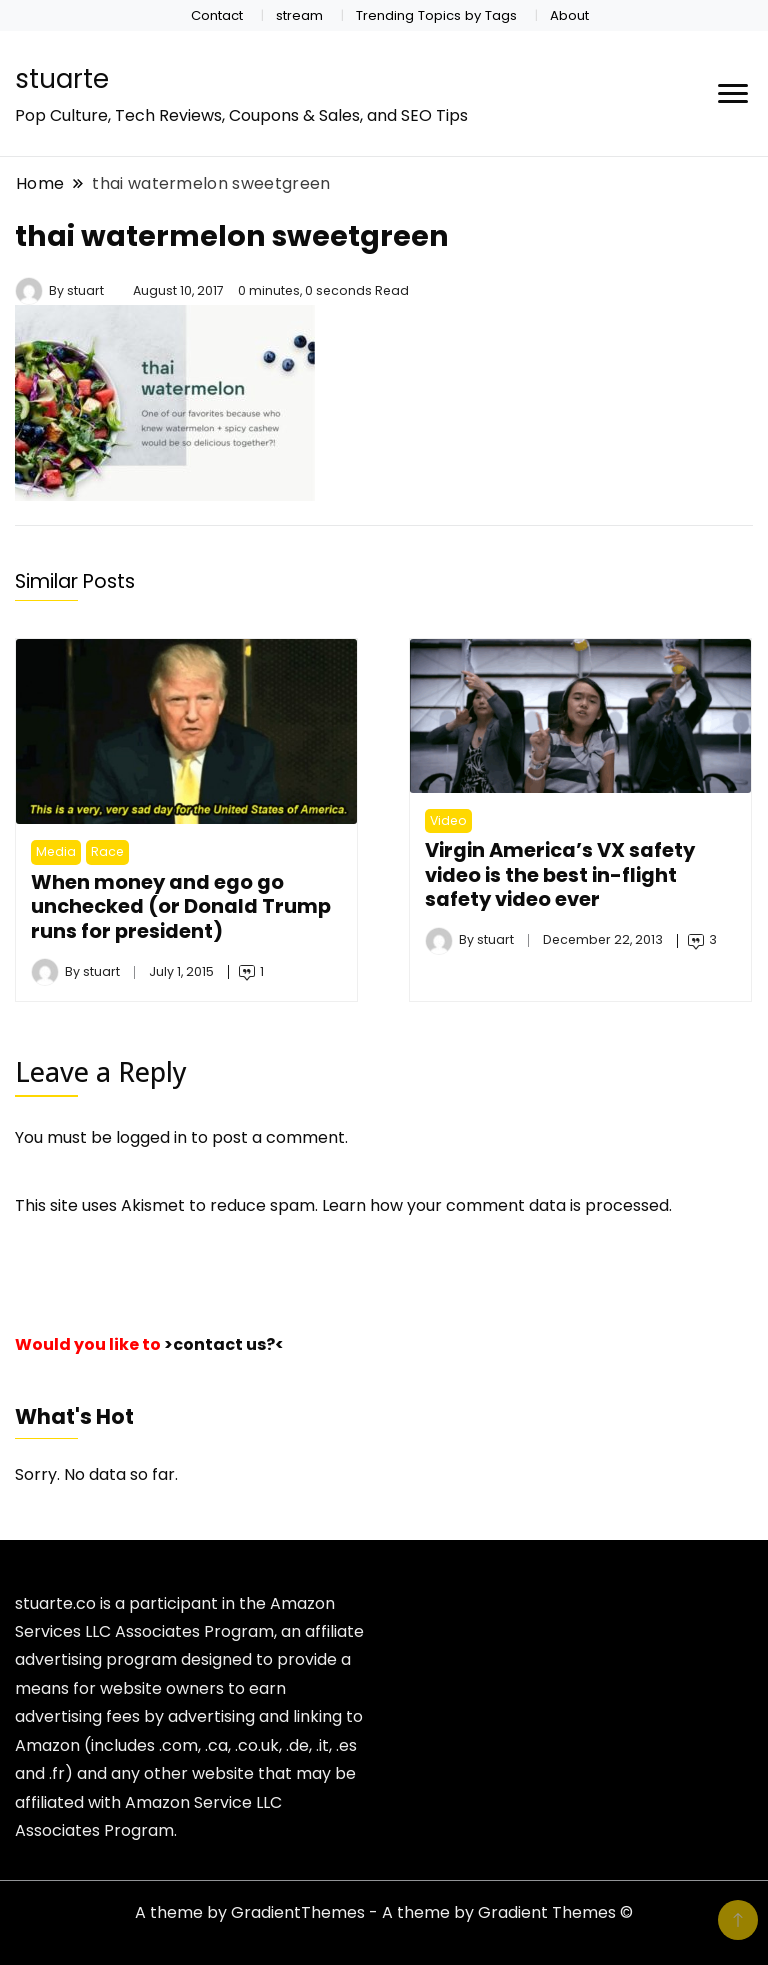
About (569, 15)
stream (299, 15)
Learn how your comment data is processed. (497, 1205)
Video (448, 820)
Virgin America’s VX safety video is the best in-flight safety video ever (560, 874)
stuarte (62, 79)
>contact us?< (224, 1344)
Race (107, 851)
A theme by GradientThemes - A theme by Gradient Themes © (384, 1912)
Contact (217, 15)
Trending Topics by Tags (436, 15)
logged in (151, 1137)
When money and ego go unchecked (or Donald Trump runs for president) (181, 906)
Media (56, 851)
